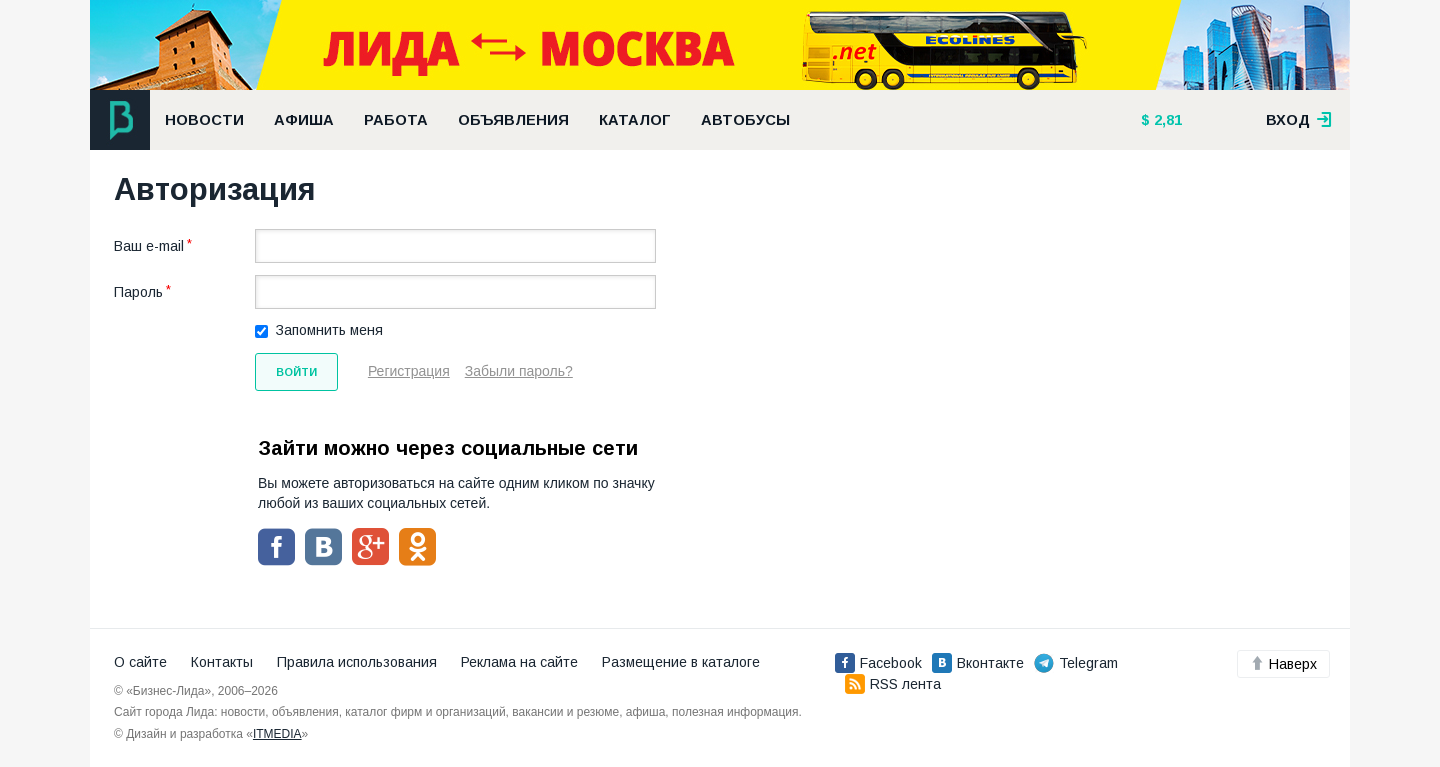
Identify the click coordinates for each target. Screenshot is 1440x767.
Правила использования (357, 662)
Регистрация (409, 371)
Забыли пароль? (519, 371)
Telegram (1076, 663)
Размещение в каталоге (681, 662)
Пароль (138, 292)
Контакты (222, 662)
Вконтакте (978, 663)
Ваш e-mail (149, 246)
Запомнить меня (329, 330)
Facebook (878, 663)
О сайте (140, 662)
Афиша (304, 120)
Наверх (1283, 664)
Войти (296, 372)
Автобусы (745, 120)
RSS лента (893, 684)
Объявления (513, 120)
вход (1299, 120)
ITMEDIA (277, 734)
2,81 (1166, 120)
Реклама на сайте (519, 662)
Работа (396, 120)
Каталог (635, 120)
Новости (204, 120)
